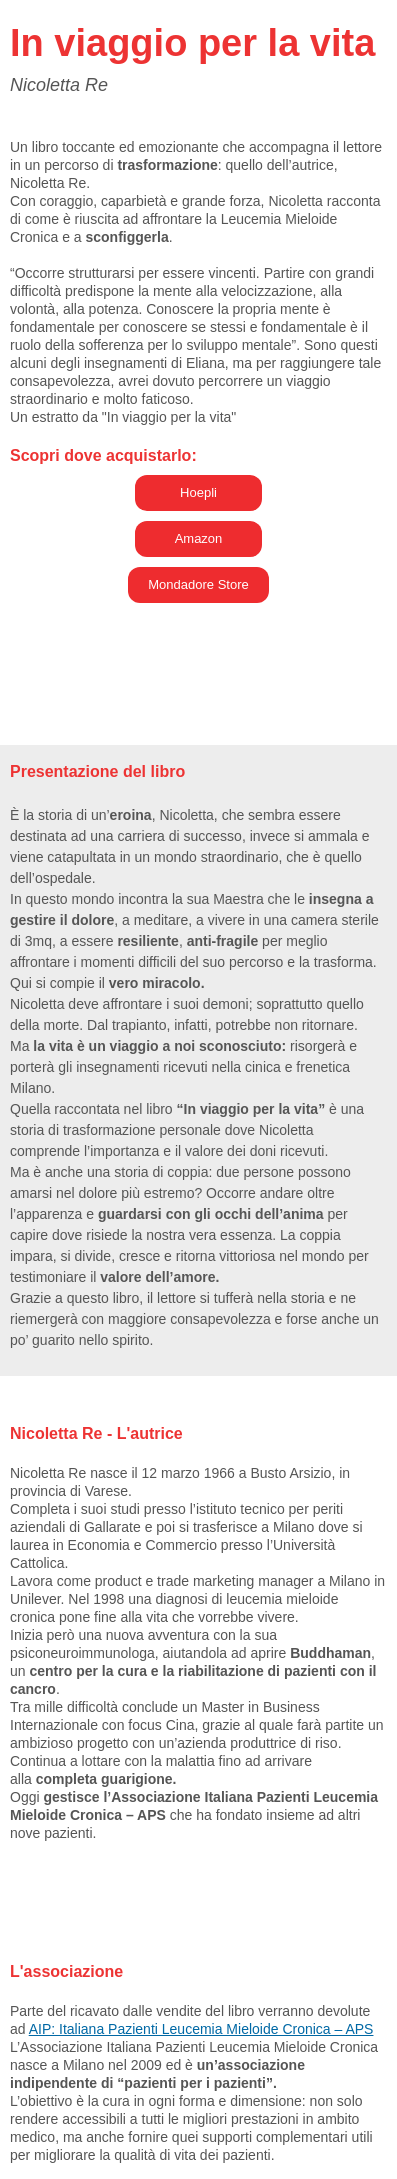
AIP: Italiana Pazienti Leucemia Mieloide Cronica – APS (201, 2029)
